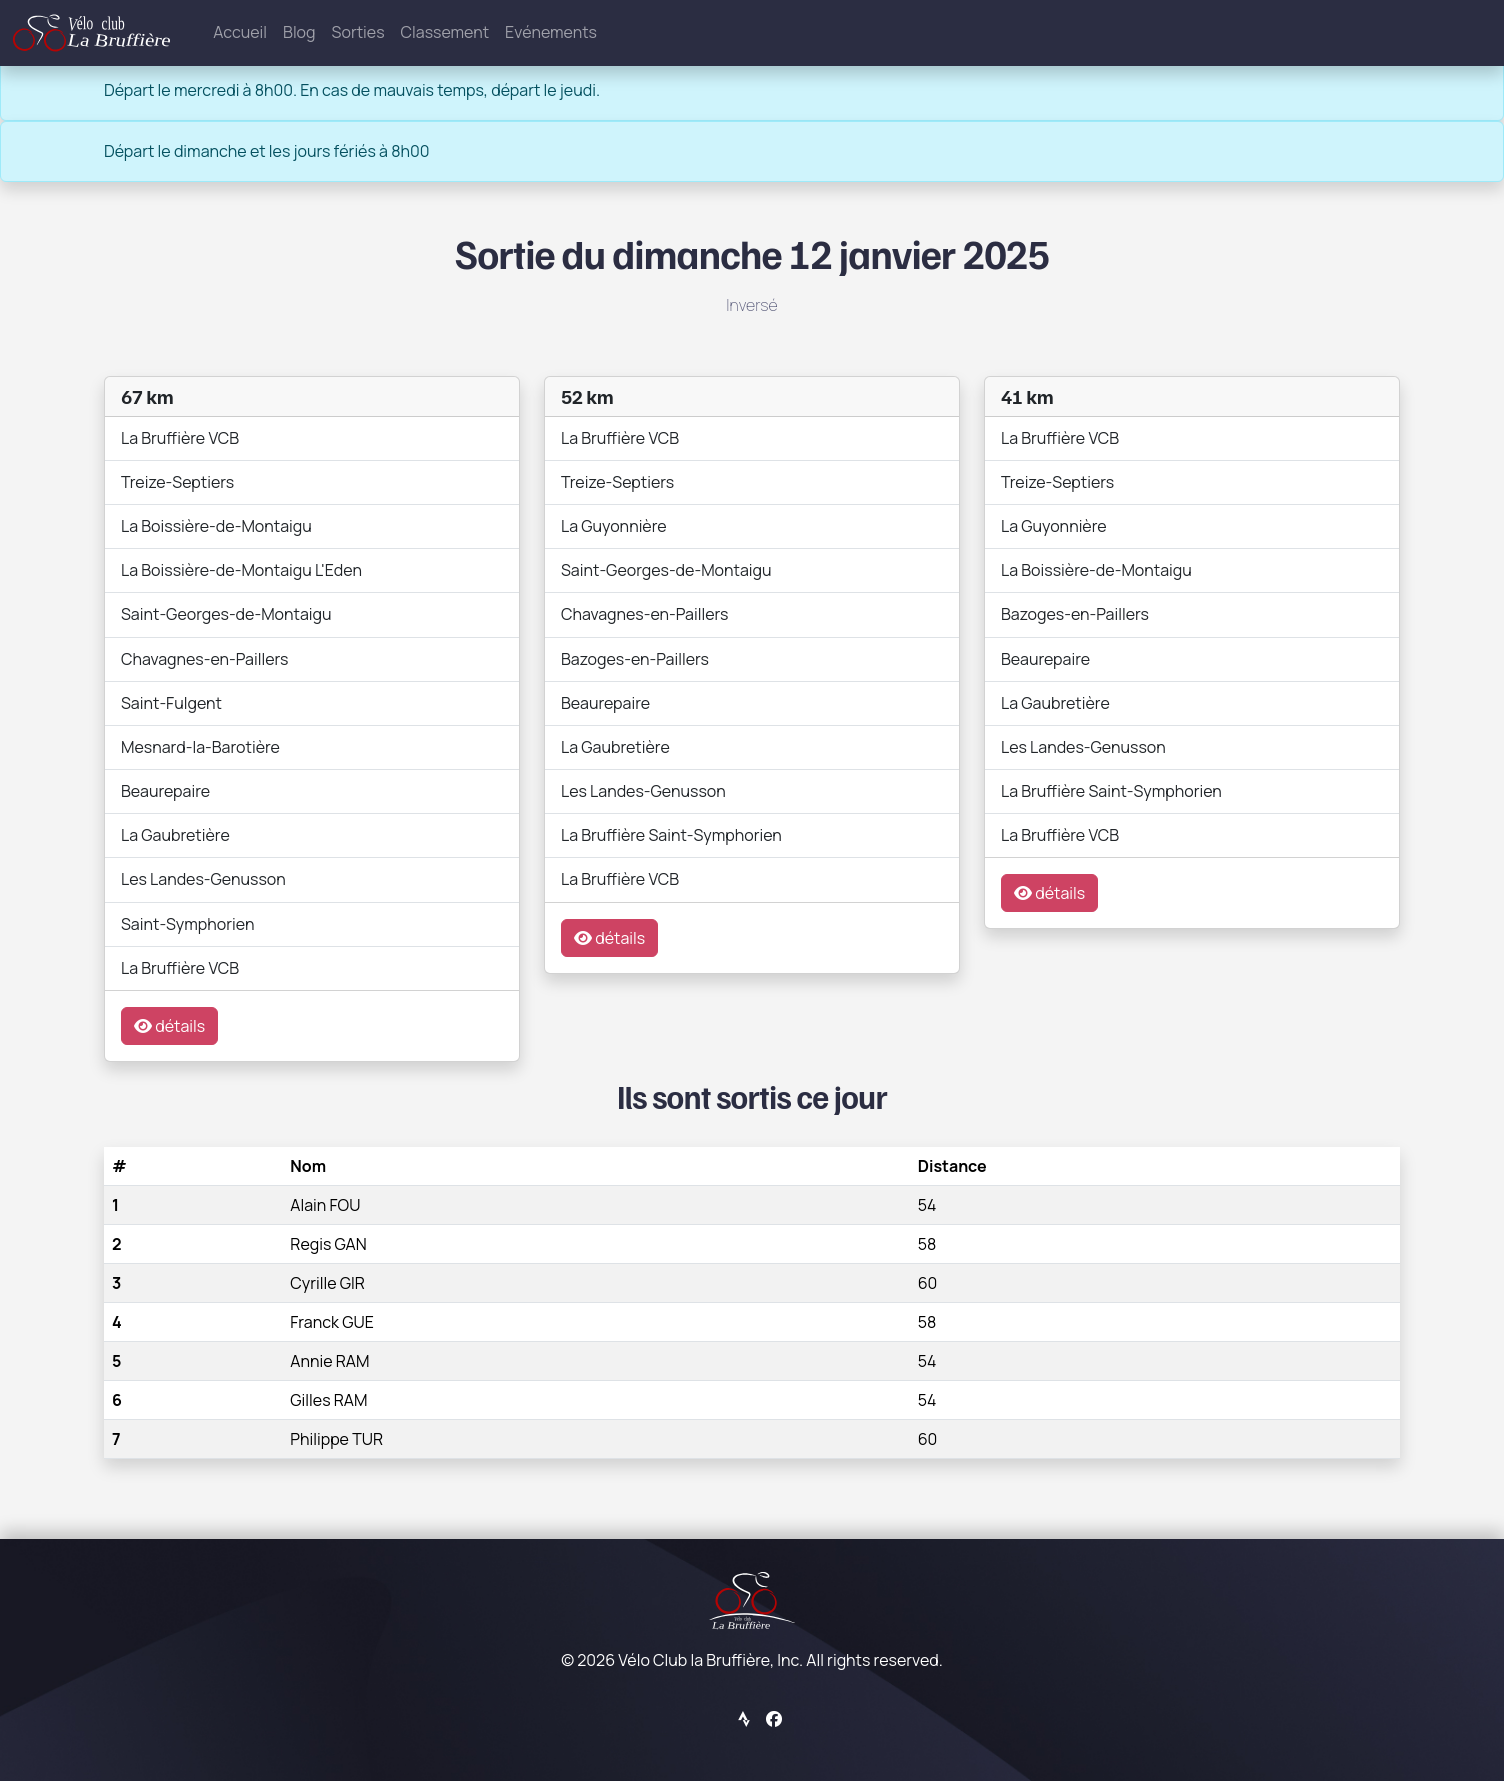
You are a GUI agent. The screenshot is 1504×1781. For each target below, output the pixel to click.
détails (169, 1026)
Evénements (551, 32)
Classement (445, 32)
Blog (299, 32)
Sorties (358, 32)
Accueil (240, 32)
